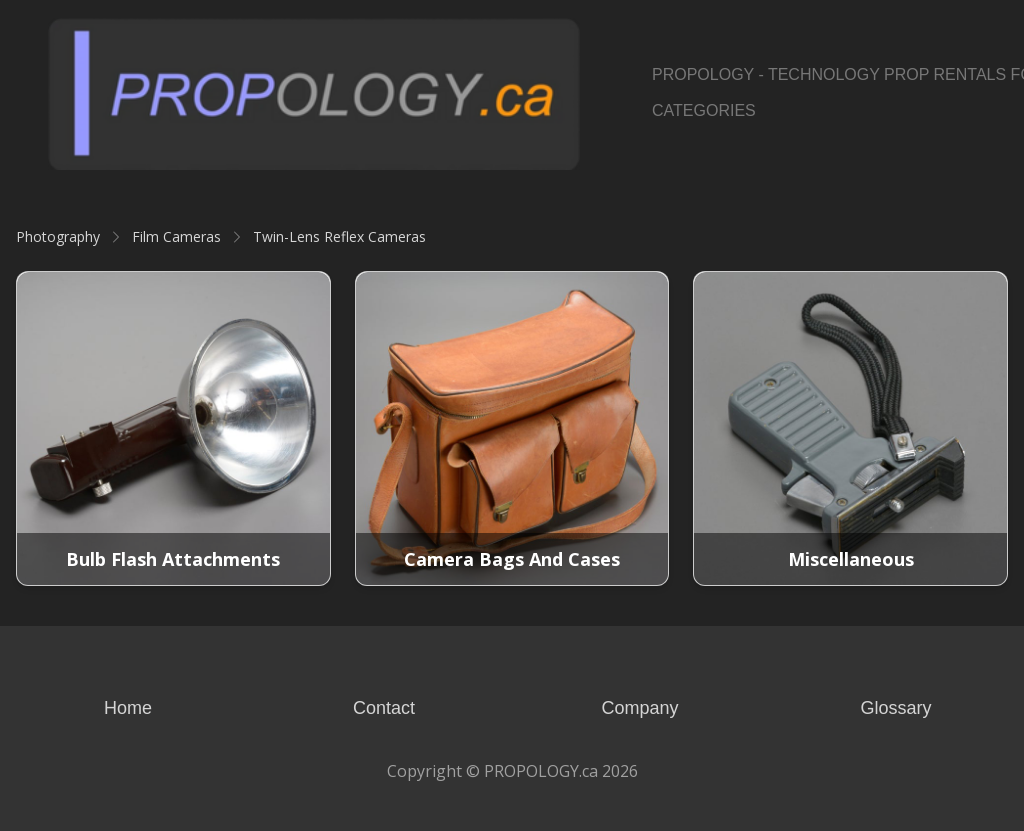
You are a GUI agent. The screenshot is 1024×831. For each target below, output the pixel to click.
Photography (58, 236)
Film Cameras (176, 236)
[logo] (314, 93)
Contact (384, 708)
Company (639, 708)
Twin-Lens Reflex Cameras (339, 236)
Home (128, 708)
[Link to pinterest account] (965, 93)
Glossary (895, 708)
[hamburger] (604, 36)
